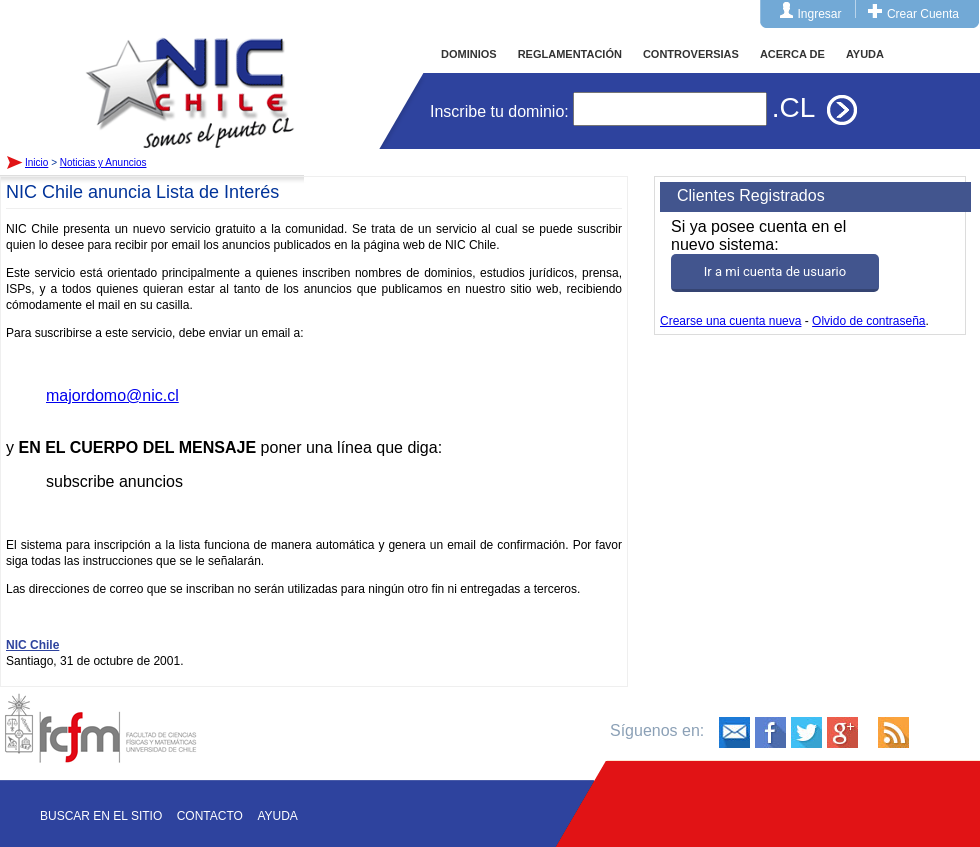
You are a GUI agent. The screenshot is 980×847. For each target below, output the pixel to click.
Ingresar (820, 14)
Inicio (190, 74)
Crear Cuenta (923, 14)
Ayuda (277, 816)
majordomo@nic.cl (112, 395)
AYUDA (865, 54)
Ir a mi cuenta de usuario (775, 271)
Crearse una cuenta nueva (730, 321)
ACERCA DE (792, 54)
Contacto (210, 816)
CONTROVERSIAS (691, 54)
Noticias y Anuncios (103, 162)
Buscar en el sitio (101, 816)
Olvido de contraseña (868, 321)
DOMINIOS (469, 54)
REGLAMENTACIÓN (570, 54)
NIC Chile (32, 645)
